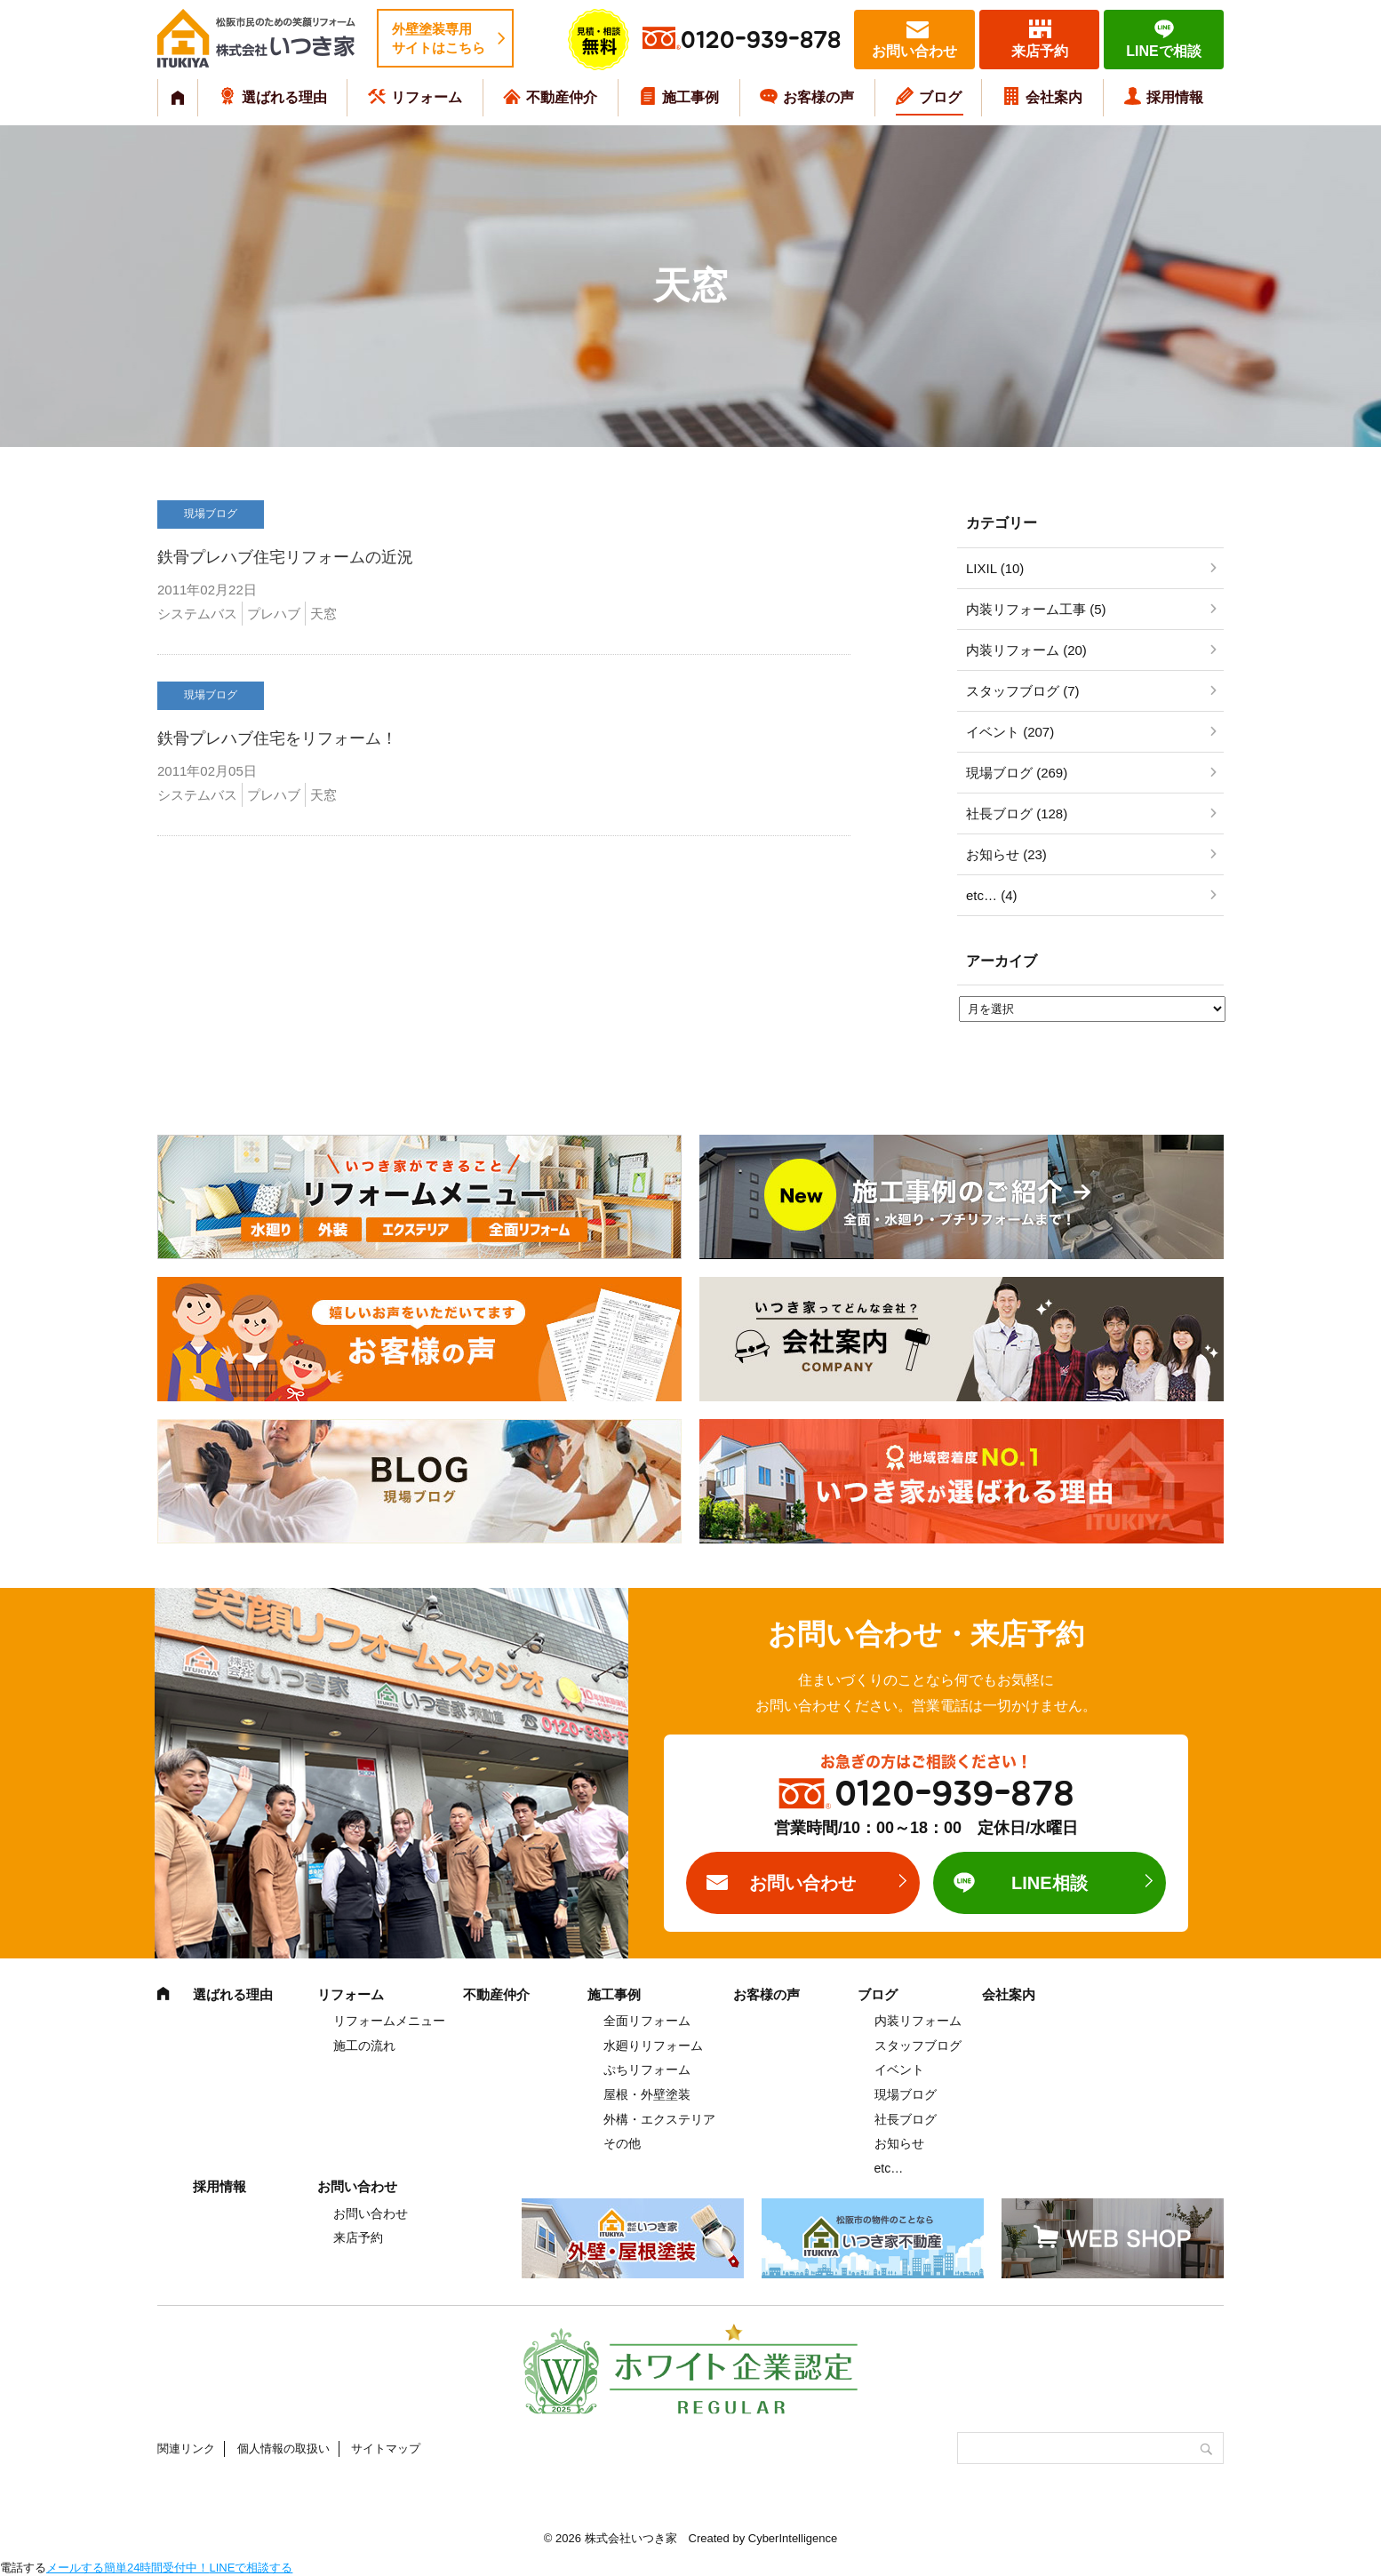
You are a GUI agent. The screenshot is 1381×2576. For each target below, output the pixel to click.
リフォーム (426, 97)
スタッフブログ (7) (1023, 690)
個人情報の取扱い (283, 2448)
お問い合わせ (914, 51)
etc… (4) (992, 895)
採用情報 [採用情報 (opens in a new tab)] (1174, 97)
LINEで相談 (1163, 51)
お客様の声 (818, 97)
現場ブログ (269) (1016, 772)
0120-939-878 (761, 40)
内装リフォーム (918, 2021)
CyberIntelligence (792, 2538)
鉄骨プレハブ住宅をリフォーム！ (277, 738)
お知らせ (899, 2143)
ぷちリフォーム (646, 2069)
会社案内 (1054, 97)
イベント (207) (1010, 731)
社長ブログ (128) (1016, 813)
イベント (899, 2069)
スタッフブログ (918, 2045)
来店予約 (1039, 51)
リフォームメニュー (389, 2021)
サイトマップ (385, 2448)
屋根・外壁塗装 (646, 2094)
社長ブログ (905, 2119)
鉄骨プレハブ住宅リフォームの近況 (285, 557)
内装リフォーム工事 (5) (1036, 609)
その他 (622, 2143)
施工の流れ (364, 2045)
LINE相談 (1049, 1883)
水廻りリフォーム (653, 2045)
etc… (889, 2168)
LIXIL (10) (995, 568)
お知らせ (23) (1006, 854)
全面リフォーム (646, 2021)
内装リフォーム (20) (1026, 650)
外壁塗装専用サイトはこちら (438, 38)
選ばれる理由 (284, 97)
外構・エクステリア (659, 2119)
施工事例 (690, 97)
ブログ (940, 97)
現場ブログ (905, 2094)
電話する (23, 2567)
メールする (75, 2567)
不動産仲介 (561, 97)
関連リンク (186, 2448)
